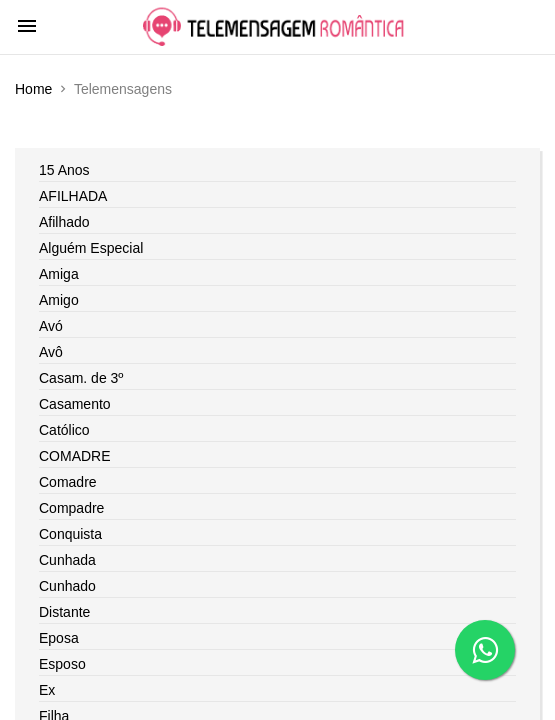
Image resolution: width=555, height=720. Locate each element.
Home (33, 89)
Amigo (59, 300)
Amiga (59, 274)
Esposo (62, 664)
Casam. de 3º (81, 378)
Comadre (68, 482)
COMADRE (75, 456)
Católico (64, 430)
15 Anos (64, 170)
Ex (47, 690)
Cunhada (67, 560)
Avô (51, 352)
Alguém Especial (91, 248)
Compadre (71, 508)
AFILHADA (73, 196)
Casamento (75, 404)
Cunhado (67, 586)
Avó (51, 326)
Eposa (59, 638)
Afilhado (64, 222)
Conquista (70, 534)
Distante (64, 612)
